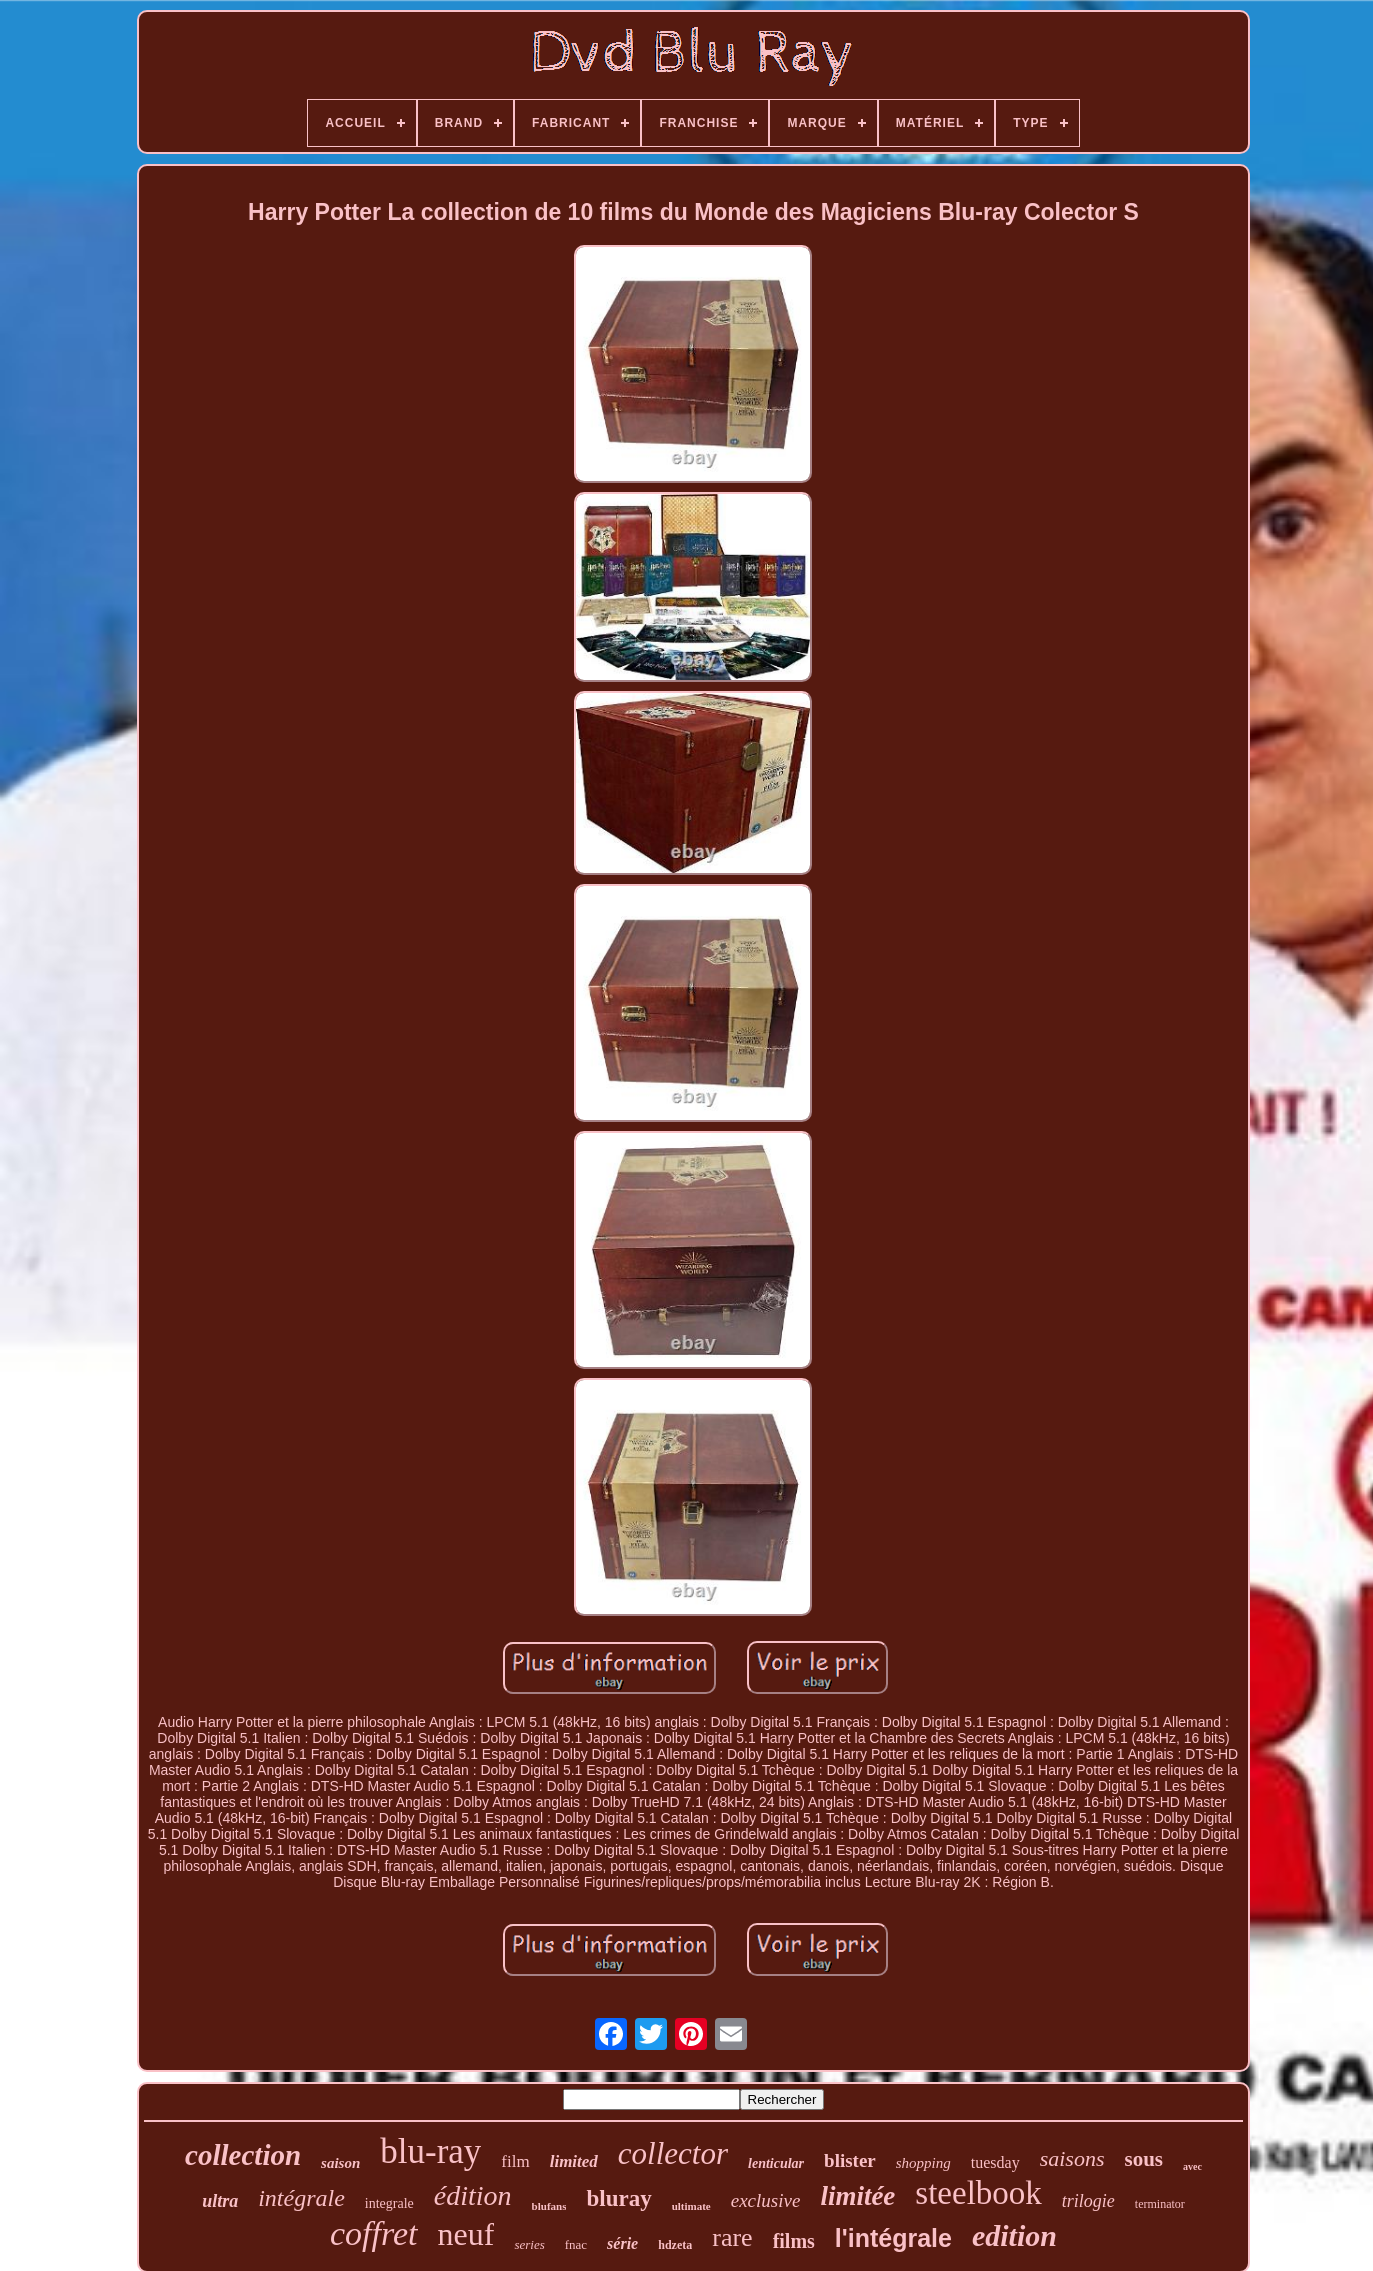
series (529, 2244)
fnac (576, 2244)
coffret (374, 2233)
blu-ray (430, 2151)
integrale (389, 2203)
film (515, 2161)
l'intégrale (893, 2238)
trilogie (1088, 2201)
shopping (923, 2163)
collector (673, 2153)
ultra (220, 2201)
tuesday (995, 2162)
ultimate (691, 2206)
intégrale (301, 2198)
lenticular (776, 2163)
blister (850, 2160)
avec (1192, 2166)
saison (340, 2163)
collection (243, 2155)
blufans (549, 2206)
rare (732, 2237)
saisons (1072, 2158)
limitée (857, 2196)
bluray (618, 2198)
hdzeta (675, 2245)
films (794, 2241)
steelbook (978, 2193)
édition (473, 2195)
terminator (1160, 2204)
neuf (466, 2234)
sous (1143, 2159)
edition (1014, 2235)
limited (574, 2161)
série (622, 2243)
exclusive (766, 2200)
